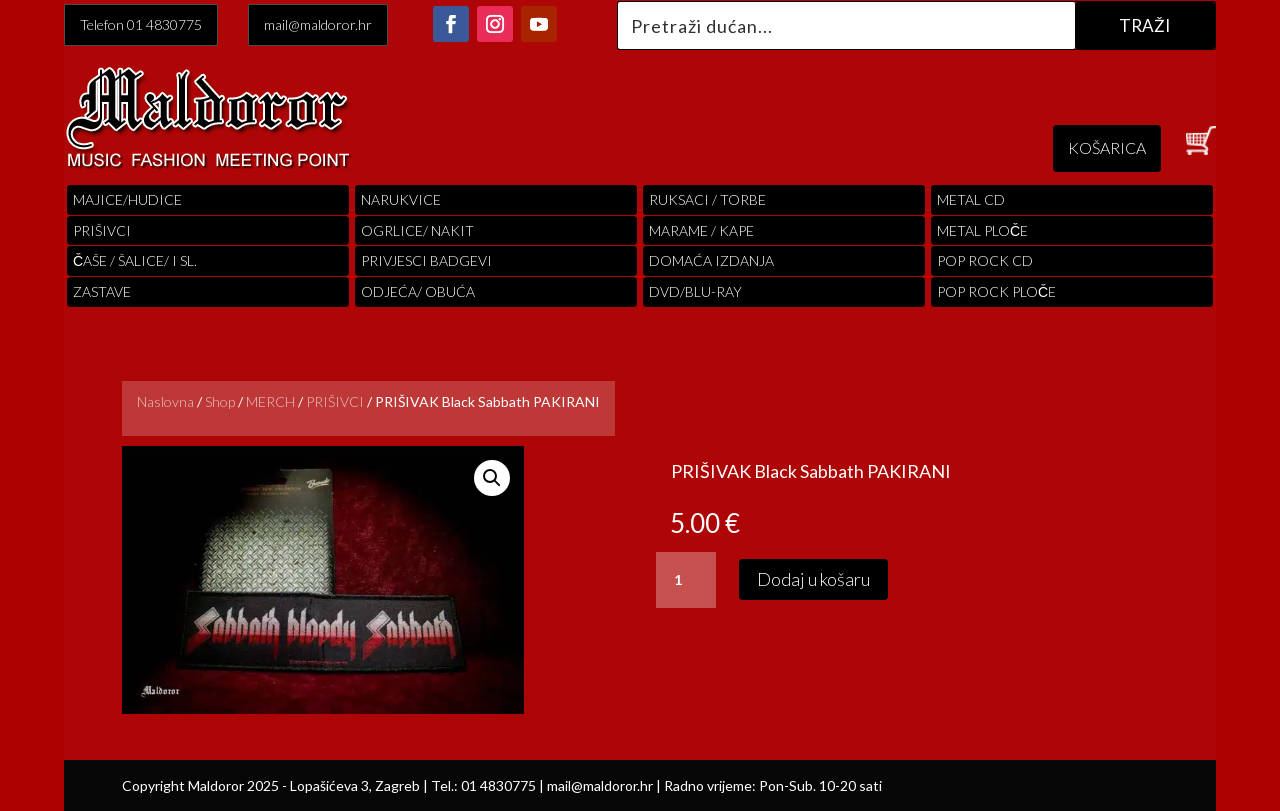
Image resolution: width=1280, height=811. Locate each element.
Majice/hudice (127, 199)
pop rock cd (985, 260)
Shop (220, 401)
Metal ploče (982, 230)
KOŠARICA (1107, 147)
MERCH (270, 401)
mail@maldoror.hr (318, 24)
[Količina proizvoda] (686, 580)
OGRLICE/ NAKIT (417, 230)
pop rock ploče (996, 291)
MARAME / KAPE (701, 230)
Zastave (102, 291)
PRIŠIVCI (102, 230)
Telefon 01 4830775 (141, 24)
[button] (492, 478)
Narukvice (401, 199)
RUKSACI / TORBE (707, 199)
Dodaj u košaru (813, 579)
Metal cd (971, 199)
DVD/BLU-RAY (695, 291)
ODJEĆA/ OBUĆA (418, 291)
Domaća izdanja (711, 260)
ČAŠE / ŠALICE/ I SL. (135, 260)
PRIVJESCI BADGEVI (426, 260)
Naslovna (165, 401)
